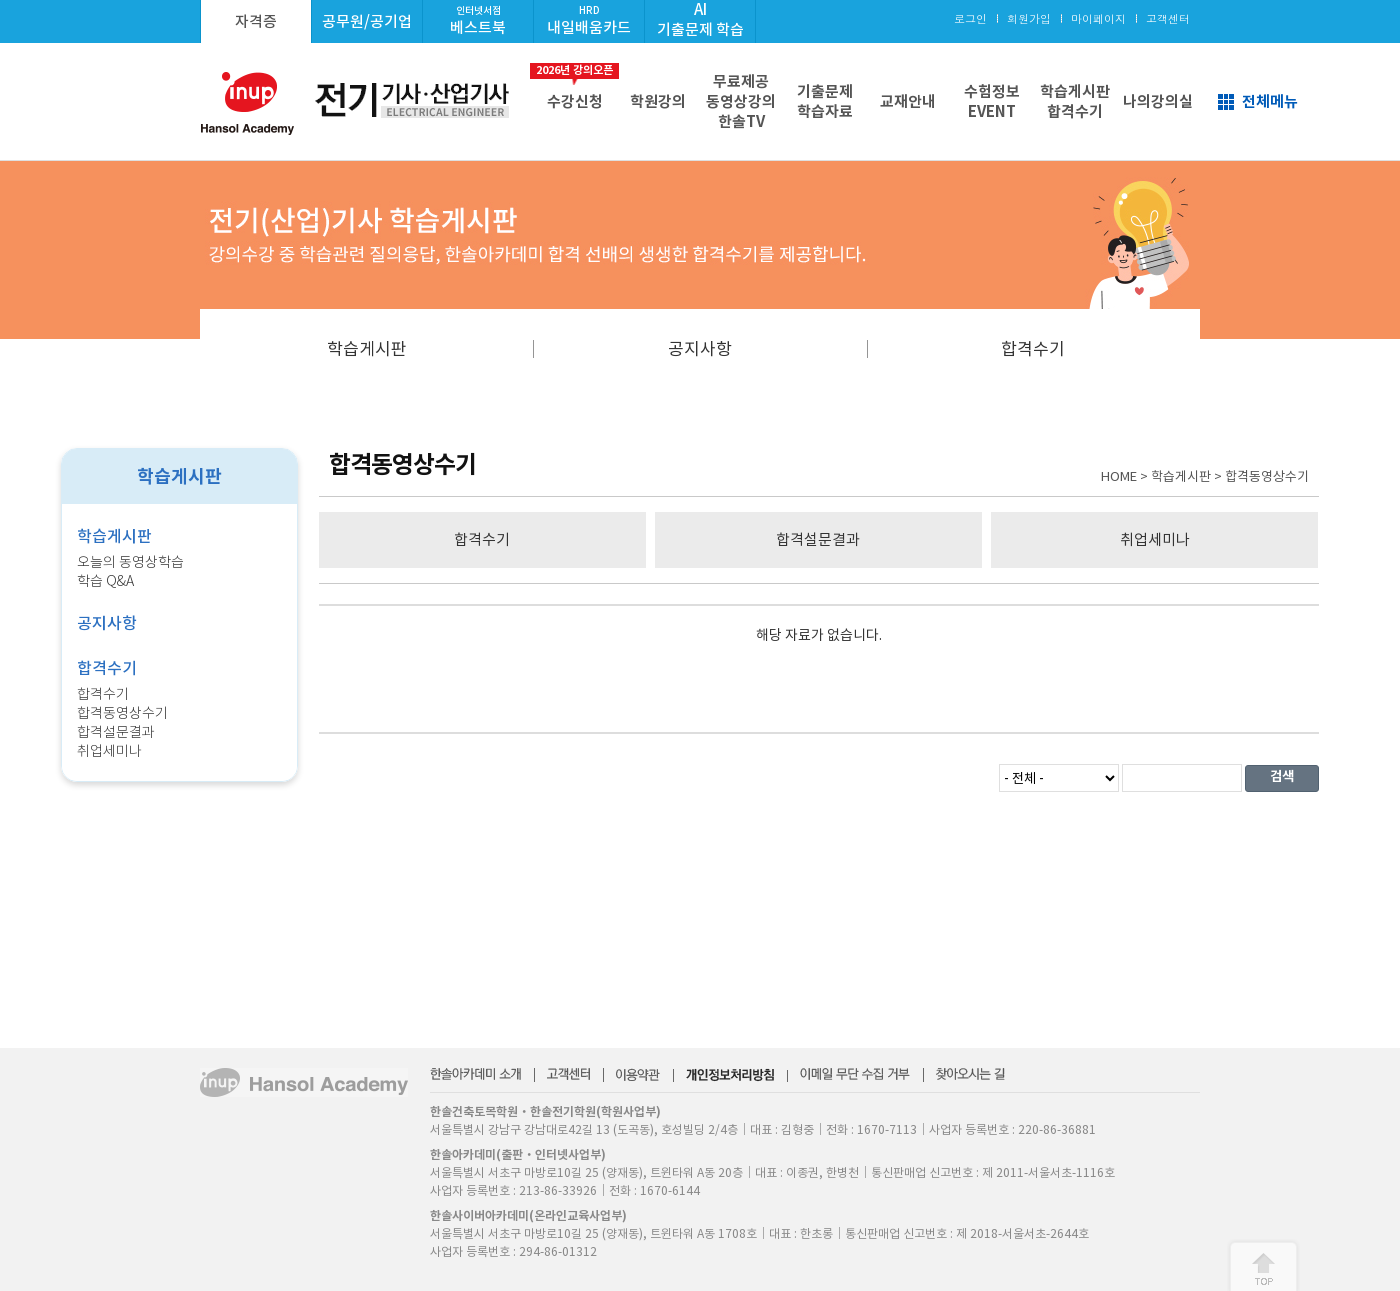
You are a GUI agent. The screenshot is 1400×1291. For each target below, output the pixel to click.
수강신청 (574, 87)
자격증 (256, 21)
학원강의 (658, 101)
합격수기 (1033, 349)
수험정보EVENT (992, 101)
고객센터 (1168, 18)
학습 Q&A (105, 581)
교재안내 (908, 101)
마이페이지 (1098, 18)
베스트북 (478, 20)
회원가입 (1029, 18)
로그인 (970, 18)
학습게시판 (367, 349)
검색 (1282, 776)
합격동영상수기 (122, 713)
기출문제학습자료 (825, 101)
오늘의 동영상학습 (130, 562)
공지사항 (700, 349)
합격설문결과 (116, 732)
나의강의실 (1158, 101)
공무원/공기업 (367, 21)
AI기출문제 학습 (700, 19)
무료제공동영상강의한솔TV (741, 101)
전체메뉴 (1270, 101)
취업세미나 (109, 751)
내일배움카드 (589, 20)
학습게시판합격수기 (1075, 101)
